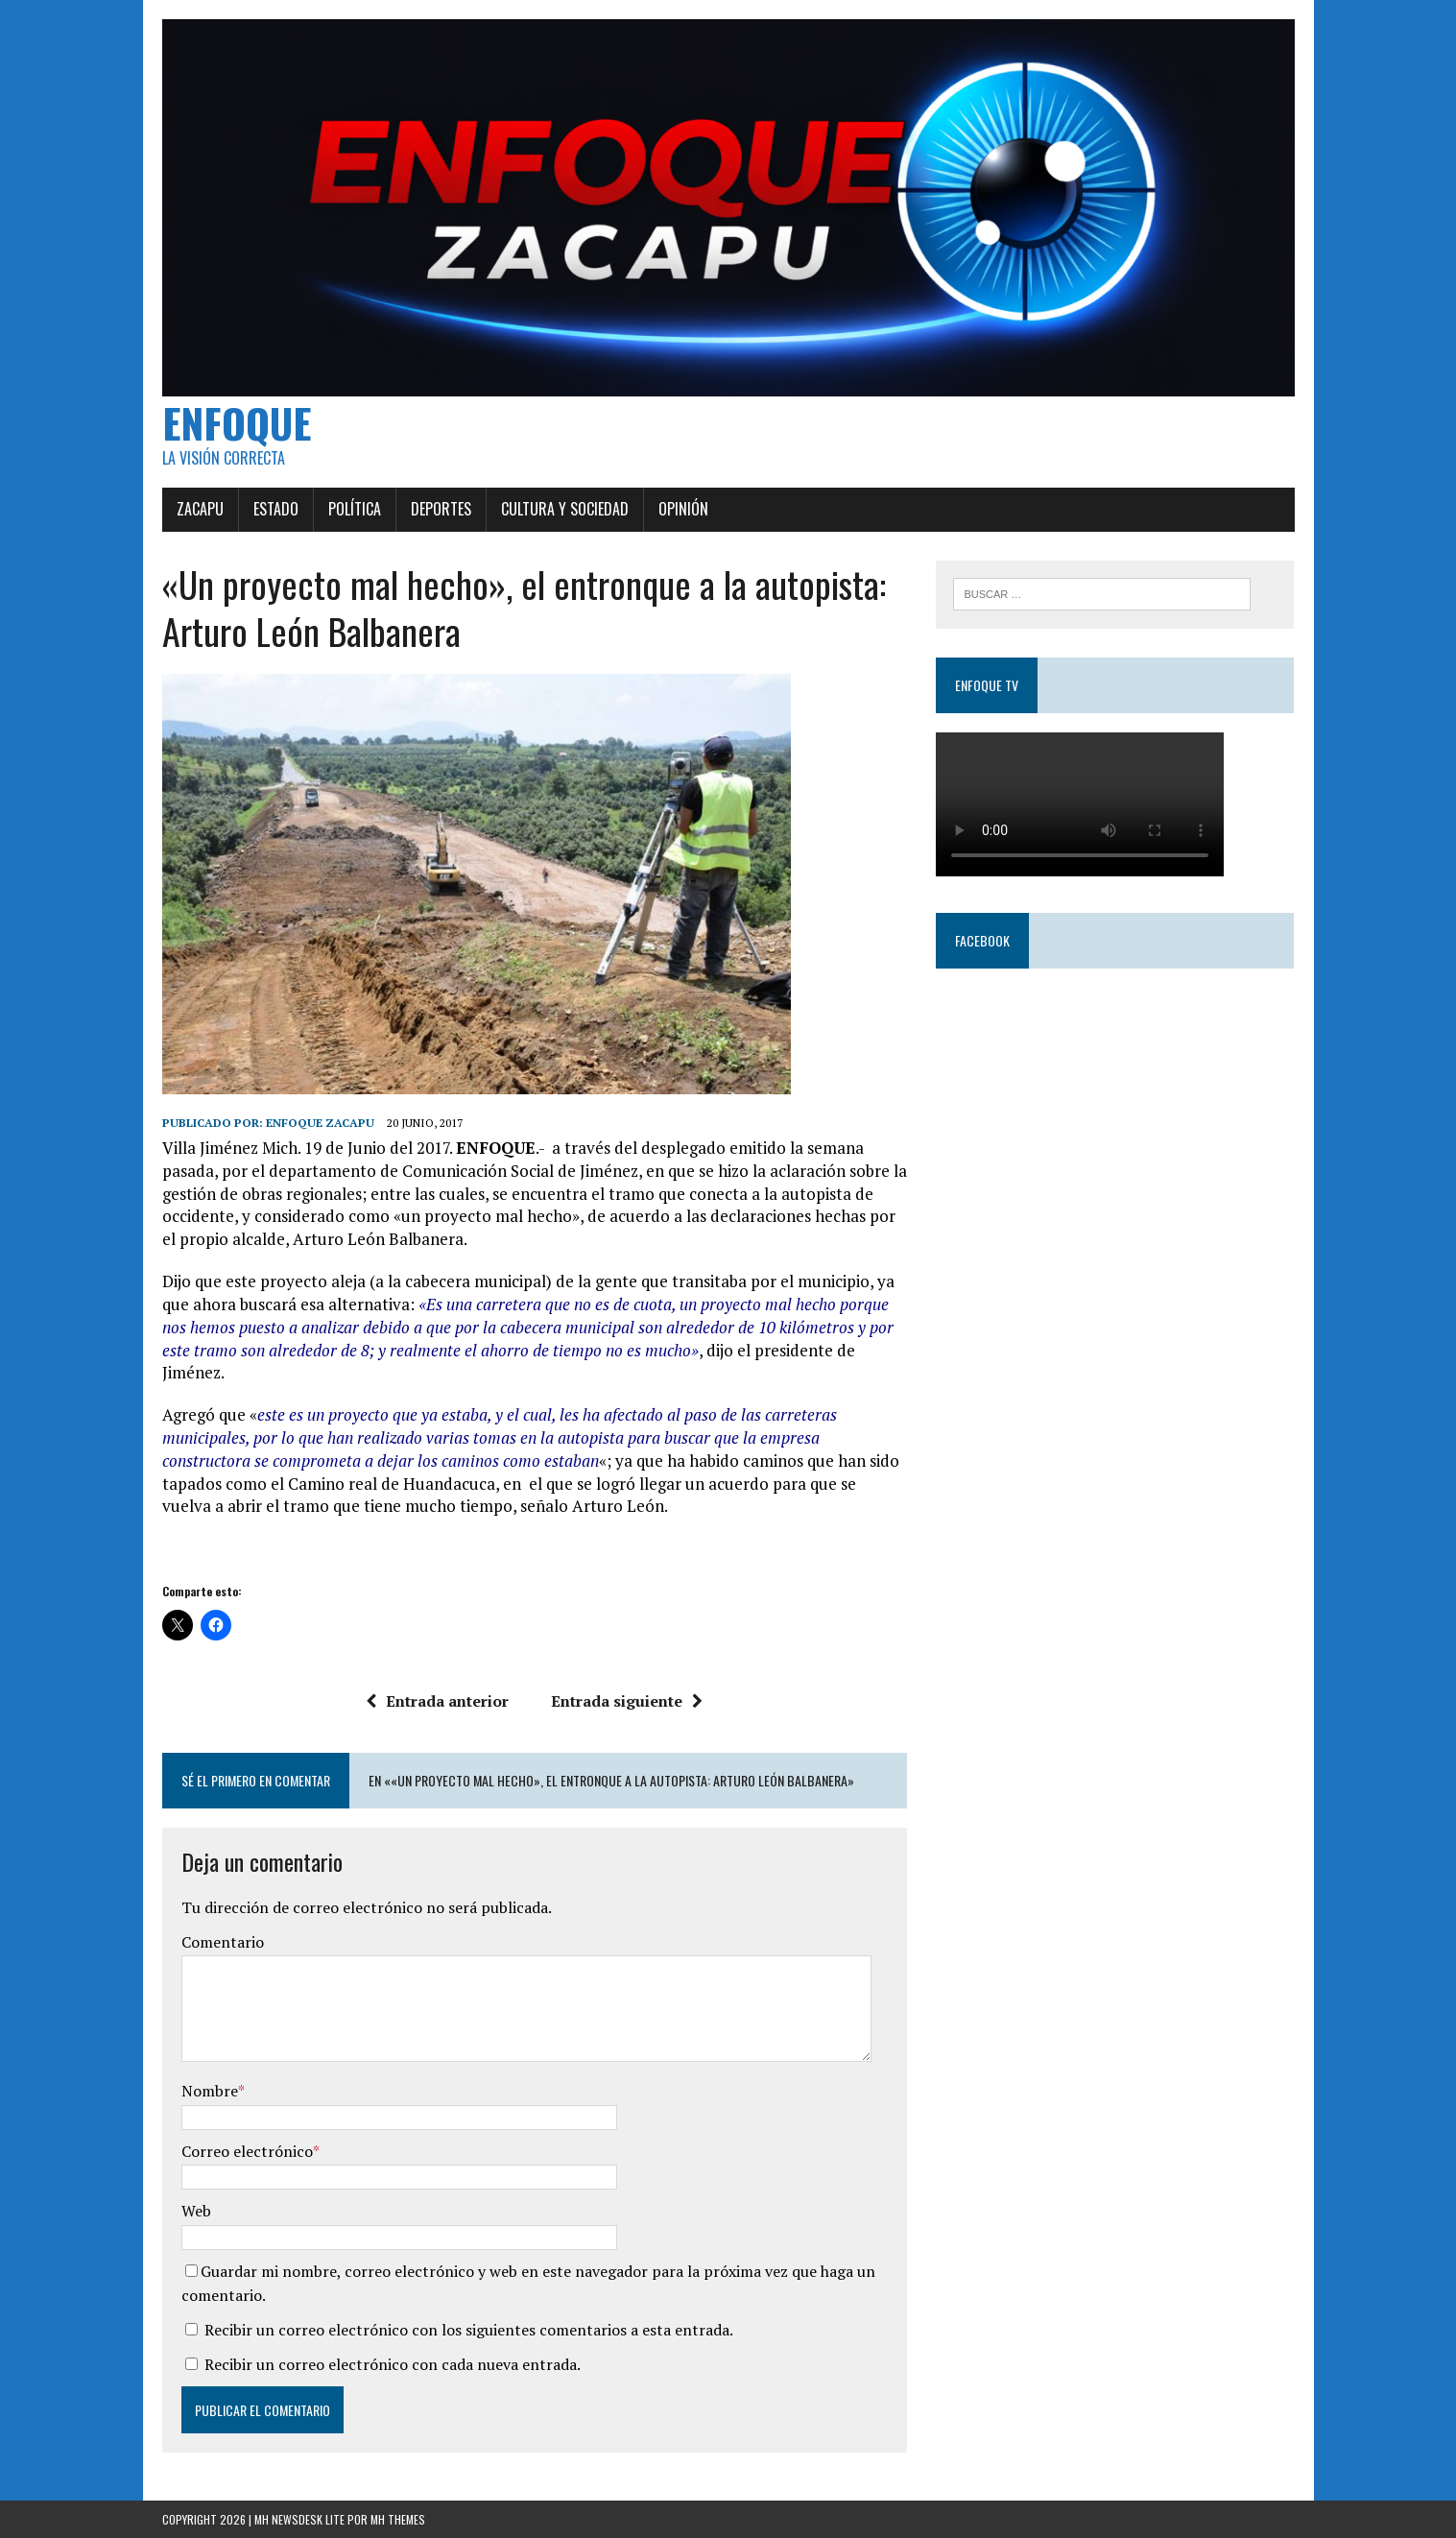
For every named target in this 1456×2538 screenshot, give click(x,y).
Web (196, 2210)
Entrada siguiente (627, 1701)
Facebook (982, 940)
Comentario (222, 1941)
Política (354, 508)
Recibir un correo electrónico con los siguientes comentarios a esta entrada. (468, 2329)
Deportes (441, 508)
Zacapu (200, 508)
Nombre (209, 2090)
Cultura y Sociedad (565, 508)
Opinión (683, 508)
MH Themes (397, 2519)
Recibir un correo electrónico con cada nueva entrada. (392, 2364)
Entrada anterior (437, 1701)
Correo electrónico (247, 2151)
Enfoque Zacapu (320, 1122)
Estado (275, 508)
